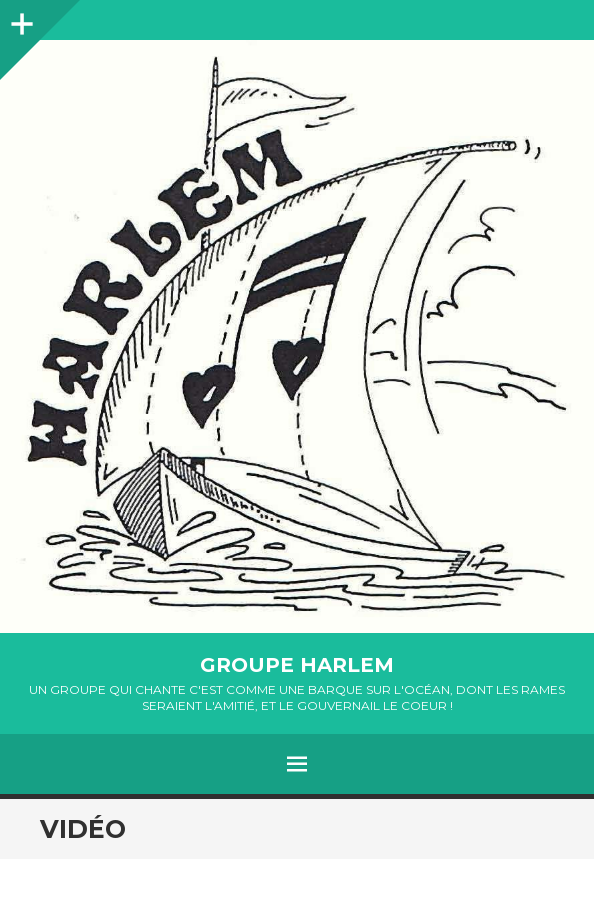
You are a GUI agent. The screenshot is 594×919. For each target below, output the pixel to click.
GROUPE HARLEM (297, 665)
